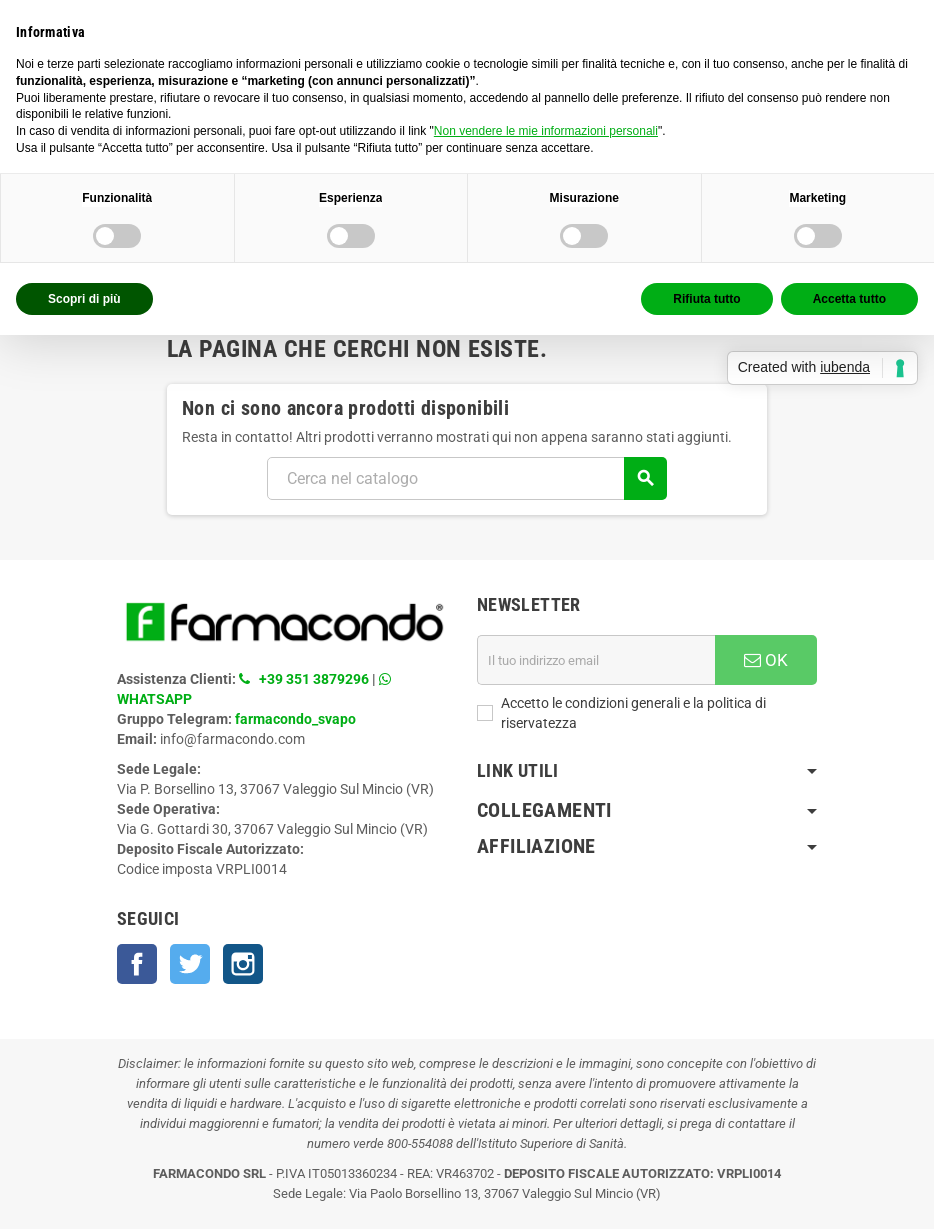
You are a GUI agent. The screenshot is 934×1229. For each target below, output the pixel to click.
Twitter (190, 964)
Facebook (137, 964)
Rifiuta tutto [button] (706, 299)
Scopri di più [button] (84, 299)
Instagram (243, 964)
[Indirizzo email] (596, 660)
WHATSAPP (154, 699)
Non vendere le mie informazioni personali (546, 131)
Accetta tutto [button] (849, 299)
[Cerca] (466, 478)
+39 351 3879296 (314, 679)
